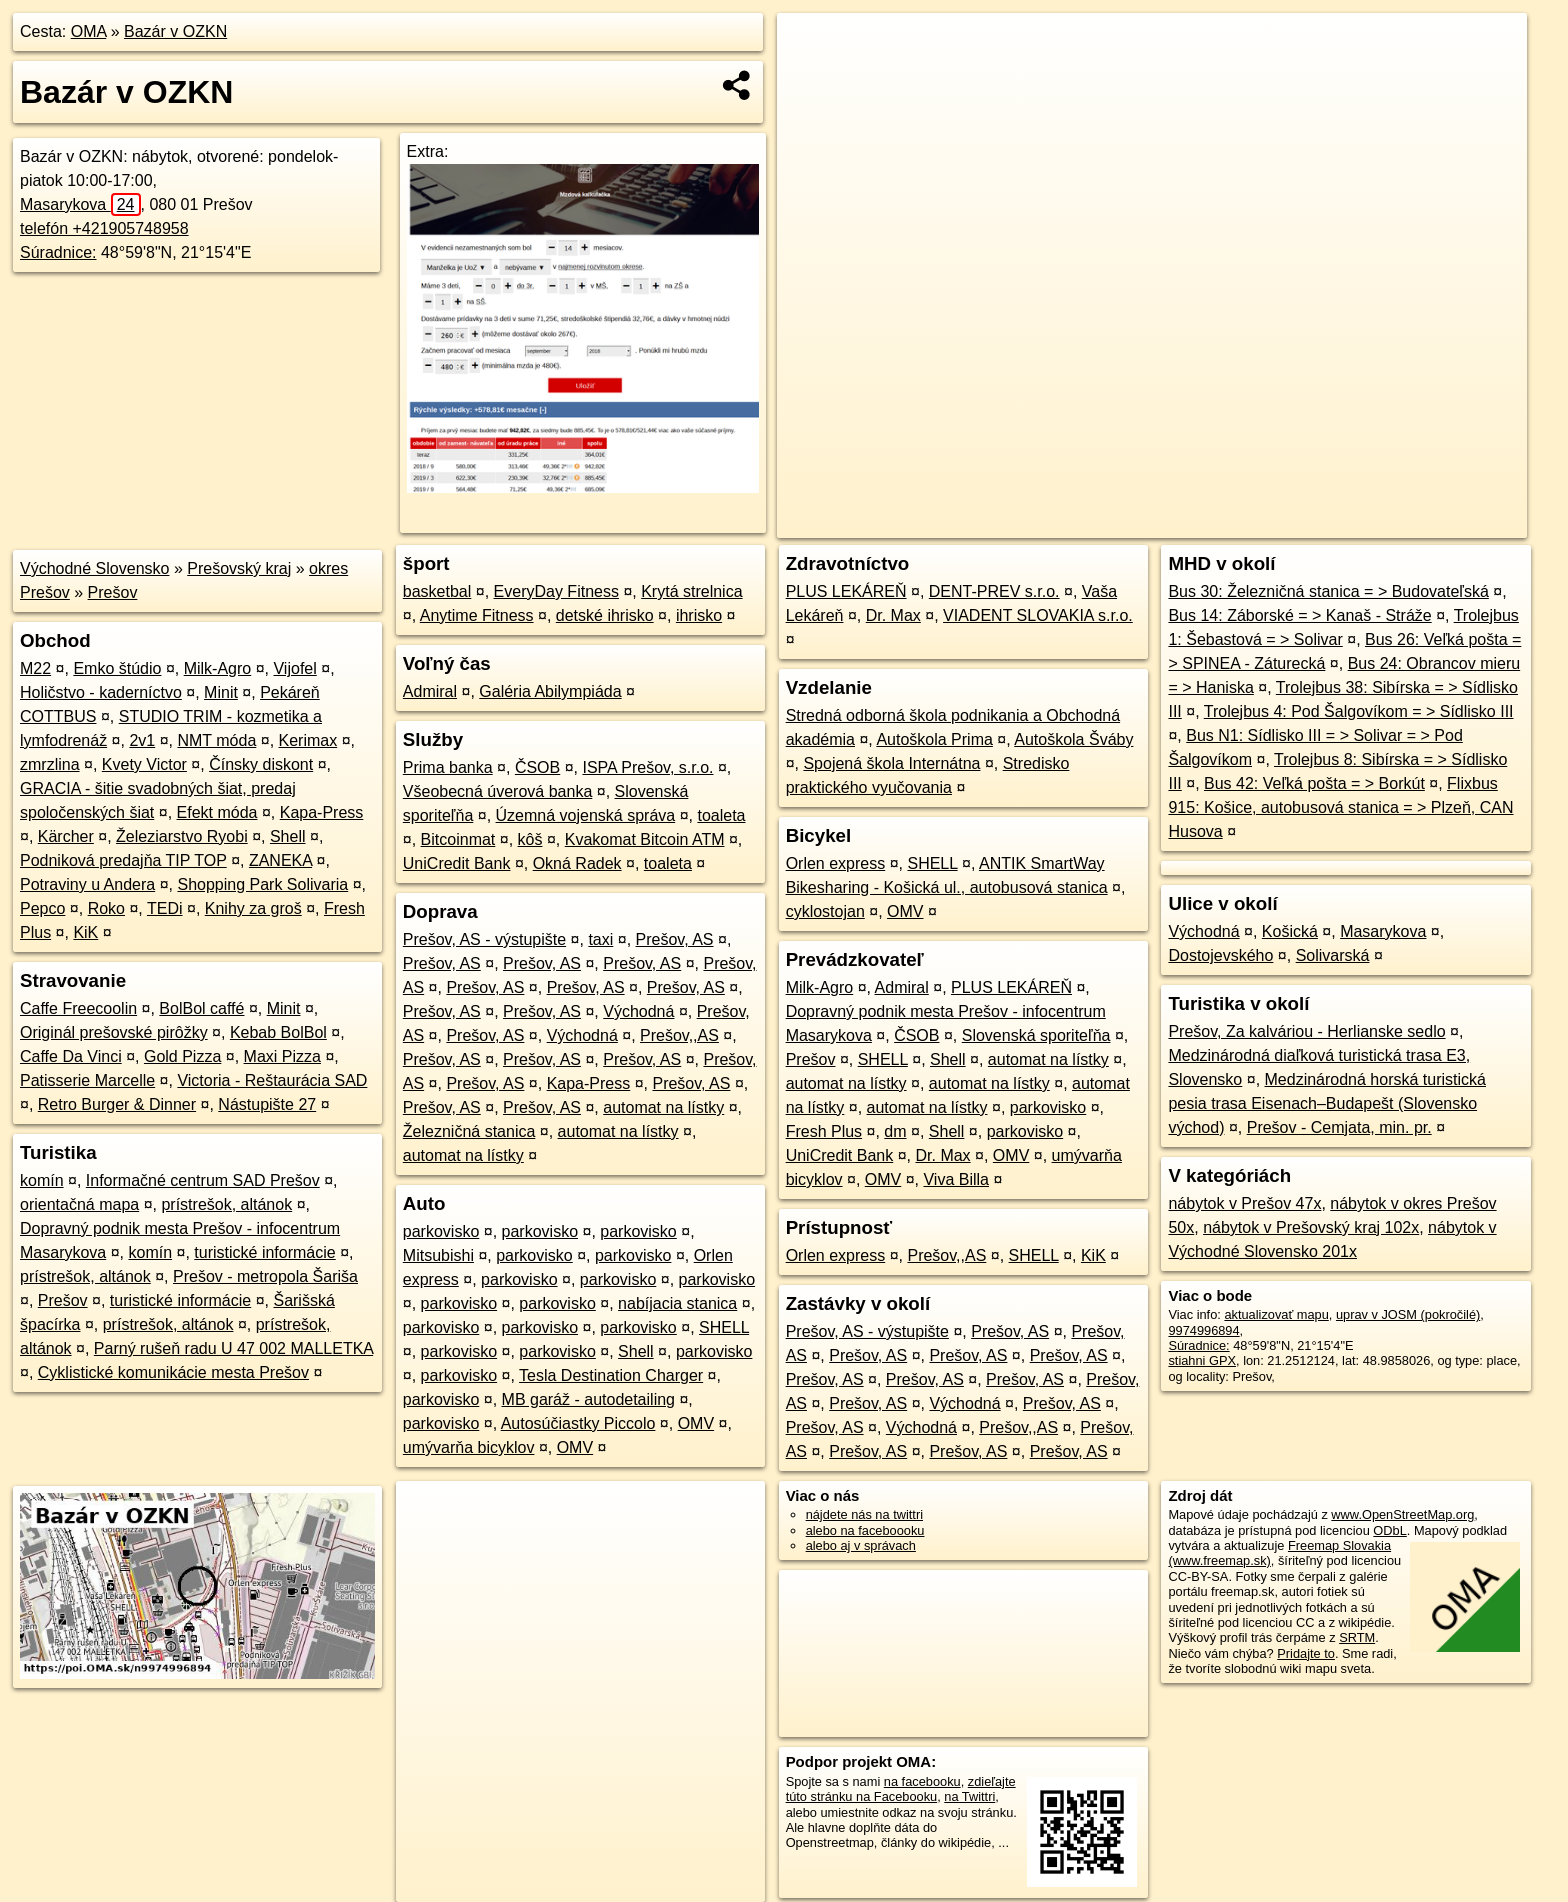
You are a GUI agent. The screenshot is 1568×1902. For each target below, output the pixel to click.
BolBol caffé (201, 1008)
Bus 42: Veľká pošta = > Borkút (1314, 783)
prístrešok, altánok (226, 1204)
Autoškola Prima (934, 739)
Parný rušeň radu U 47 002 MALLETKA (233, 1348)
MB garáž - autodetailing (588, 1399)
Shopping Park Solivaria (262, 884)
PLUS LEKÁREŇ (846, 591)
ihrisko (699, 615)
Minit (221, 692)
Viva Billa (956, 1179)
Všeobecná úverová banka (497, 791)
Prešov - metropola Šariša (265, 1276)
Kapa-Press (322, 812)
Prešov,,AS (679, 1035)
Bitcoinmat (458, 839)
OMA (89, 31)
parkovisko (441, 1231)
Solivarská (1333, 955)
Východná (638, 1011)
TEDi (165, 908)
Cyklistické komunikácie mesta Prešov (173, 1372)
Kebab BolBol (278, 1032)
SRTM (1357, 1637)
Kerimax (308, 740)
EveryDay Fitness (556, 591)
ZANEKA (280, 860)
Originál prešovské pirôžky (114, 1032)
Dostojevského (1220, 955)
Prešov (113, 592)
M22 (35, 668)
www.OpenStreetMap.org (1402, 1514)
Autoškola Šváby (1073, 739)
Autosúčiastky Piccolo (578, 1423)
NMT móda (216, 740)
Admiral (430, 691)
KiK (85, 932)
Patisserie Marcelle (87, 1080)
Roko (106, 908)
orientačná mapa (79, 1204)
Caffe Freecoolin (78, 1008)
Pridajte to (1306, 1653)
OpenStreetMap (1182, 523)
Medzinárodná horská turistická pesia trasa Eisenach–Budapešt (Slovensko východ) (1327, 1103)
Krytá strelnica (691, 591)
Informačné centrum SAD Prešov (203, 1180)
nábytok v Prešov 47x (1244, 1203)
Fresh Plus (824, 1131)
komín (42, 1180)
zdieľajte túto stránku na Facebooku (901, 1789)
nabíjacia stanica (677, 1303)
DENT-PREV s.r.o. (994, 591)
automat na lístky (663, 1107)
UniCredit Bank (457, 863)
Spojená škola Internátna (891, 763)
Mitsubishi (438, 1255)
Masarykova (80, 204)
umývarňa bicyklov (469, 1447)
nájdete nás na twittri (864, 1514)
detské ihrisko (605, 615)
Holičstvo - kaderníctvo (101, 692)
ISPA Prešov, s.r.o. (647, 767)
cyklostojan (825, 911)
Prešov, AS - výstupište (484, 939)
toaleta (721, 815)
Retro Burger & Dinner (117, 1104)
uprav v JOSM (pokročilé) (1408, 1314)
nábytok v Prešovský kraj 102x (1311, 1227)
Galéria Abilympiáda (550, 691)
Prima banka (448, 767)
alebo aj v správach (861, 1545)
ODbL (1389, 1530)
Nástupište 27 (267, 1104)
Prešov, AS (675, 939)
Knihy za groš (253, 908)
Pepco (42, 908)
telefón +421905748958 (104, 228)
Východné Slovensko (94, 568)
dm (895, 1131)
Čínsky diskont (261, 764)
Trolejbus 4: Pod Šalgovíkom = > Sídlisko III (1359, 711)
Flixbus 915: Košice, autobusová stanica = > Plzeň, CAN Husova (1340, 807)
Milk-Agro (218, 668)
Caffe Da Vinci (71, 1056)
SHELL (724, 1327)
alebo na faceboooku (865, 1530)
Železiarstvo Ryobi (182, 836)
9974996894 (1203, 1330)
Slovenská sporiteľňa (1036, 1035)
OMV (696, 1423)
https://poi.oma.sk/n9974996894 (1436, 523)
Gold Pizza (182, 1056)
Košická (1290, 931)
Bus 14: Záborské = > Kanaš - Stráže (1299, 615)
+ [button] (811, 47)
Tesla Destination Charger (611, 1375)
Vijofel (294, 668)
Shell (288, 836)
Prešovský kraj (239, 568)
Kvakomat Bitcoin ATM (645, 839)
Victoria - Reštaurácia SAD (272, 1080)
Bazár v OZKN (175, 31)
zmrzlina (50, 764)
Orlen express (836, 863)
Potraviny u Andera (87, 884)
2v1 (142, 740)
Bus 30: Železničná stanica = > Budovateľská (1328, 591)
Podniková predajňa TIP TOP (123, 860)
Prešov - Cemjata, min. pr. (1339, 1127)
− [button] (811, 78)
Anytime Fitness (477, 615)
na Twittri (969, 1796)
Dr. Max (893, 615)
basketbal (437, 591)
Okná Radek (577, 863)
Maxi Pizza (282, 1056)
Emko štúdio (117, 668)
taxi (600, 939)
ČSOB (537, 767)
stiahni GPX (1202, 1360)
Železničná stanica (469, 1131)
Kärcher (66, 836)
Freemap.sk (1285, 523)
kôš (530, 839)
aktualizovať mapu (1276, 1314)
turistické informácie (264, 1252)
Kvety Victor (144, 764)
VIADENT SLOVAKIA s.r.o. (1038, 615)
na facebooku (922, 1781)
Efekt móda (217, 812)
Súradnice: (58, 252)
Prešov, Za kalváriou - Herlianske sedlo (1306, 1031)
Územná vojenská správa (586, 815)
